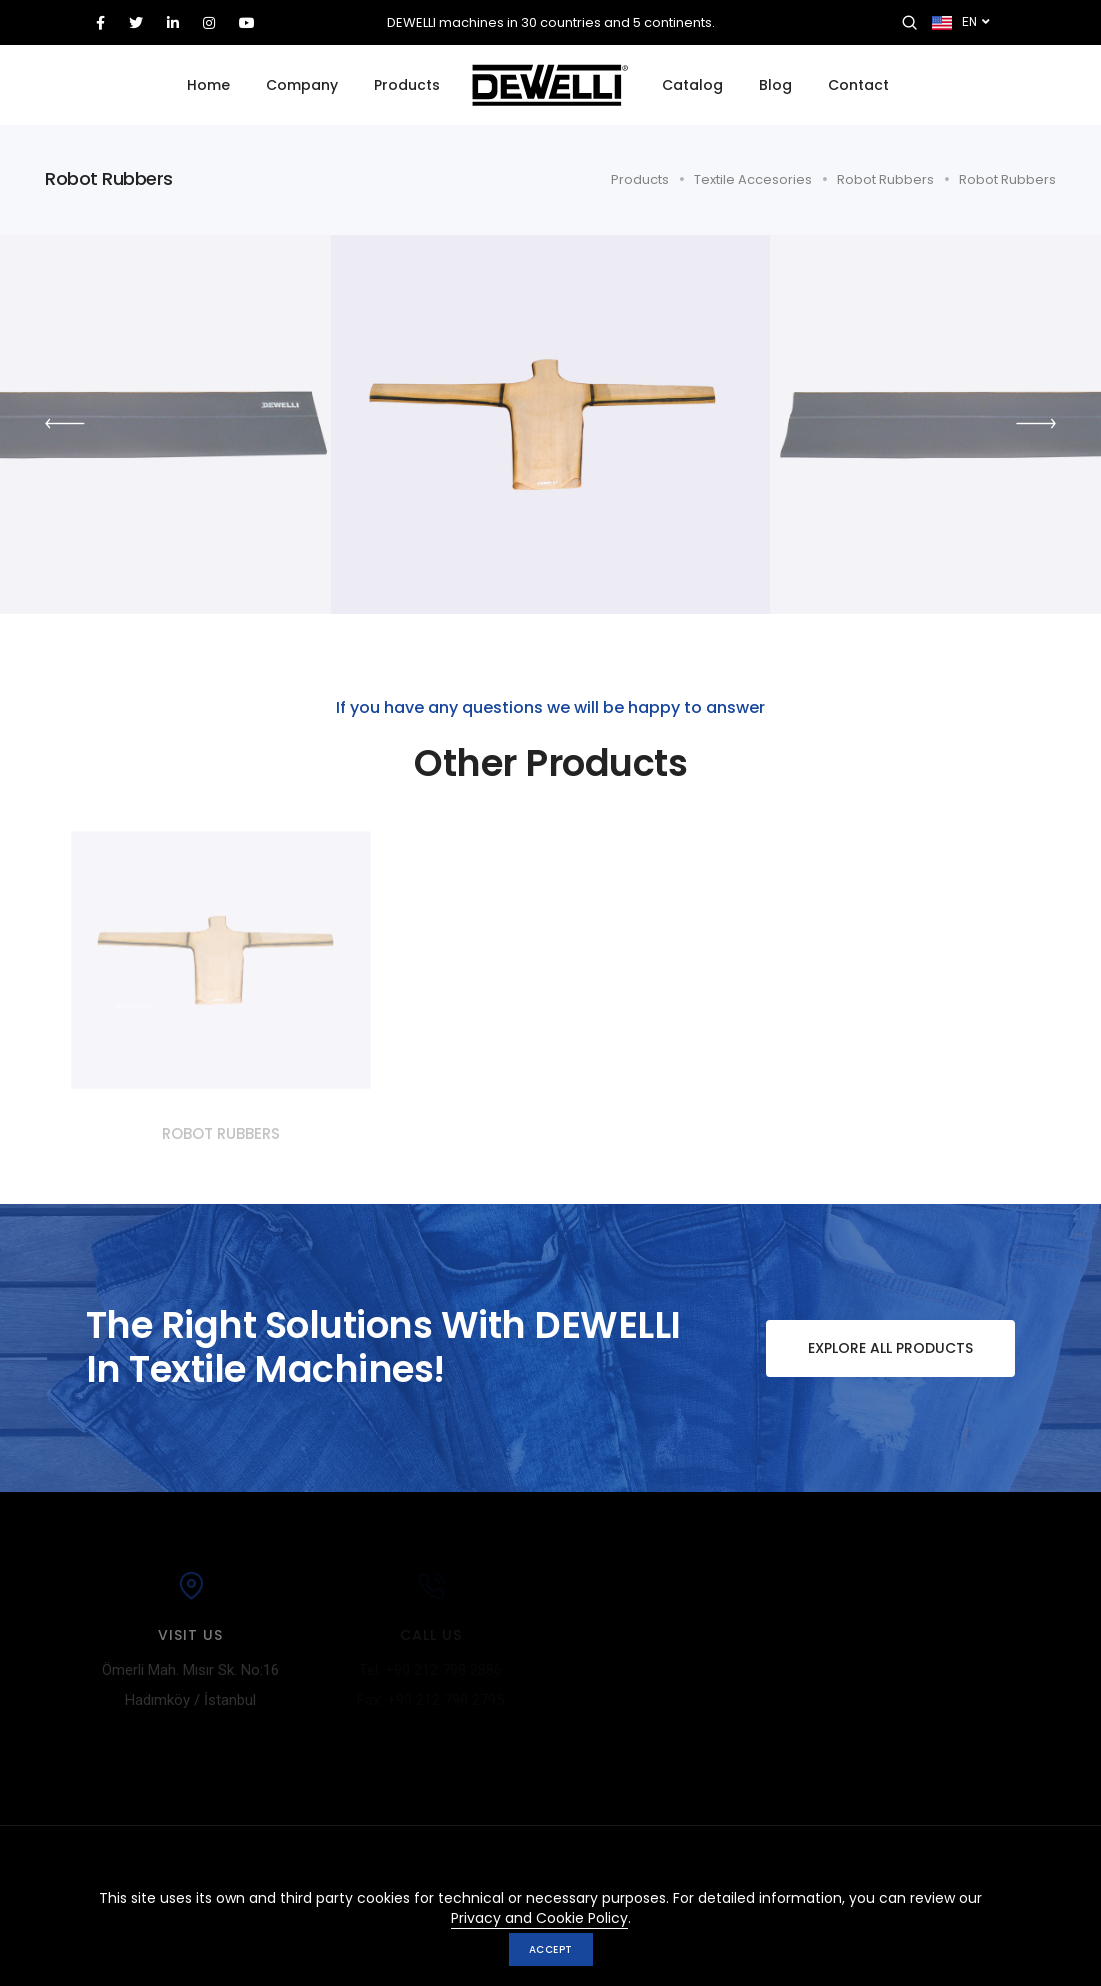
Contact (858, 85)
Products (407, 85)
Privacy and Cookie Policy (539, 1918)
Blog (775, 85)
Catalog (692, 85)
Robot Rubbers (885, 179)
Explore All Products (869, 1348)
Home (208, 85)
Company (302, 85)
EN (961, 23)
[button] (1036, 424)
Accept (551, 1949)
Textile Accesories (753, 179)
